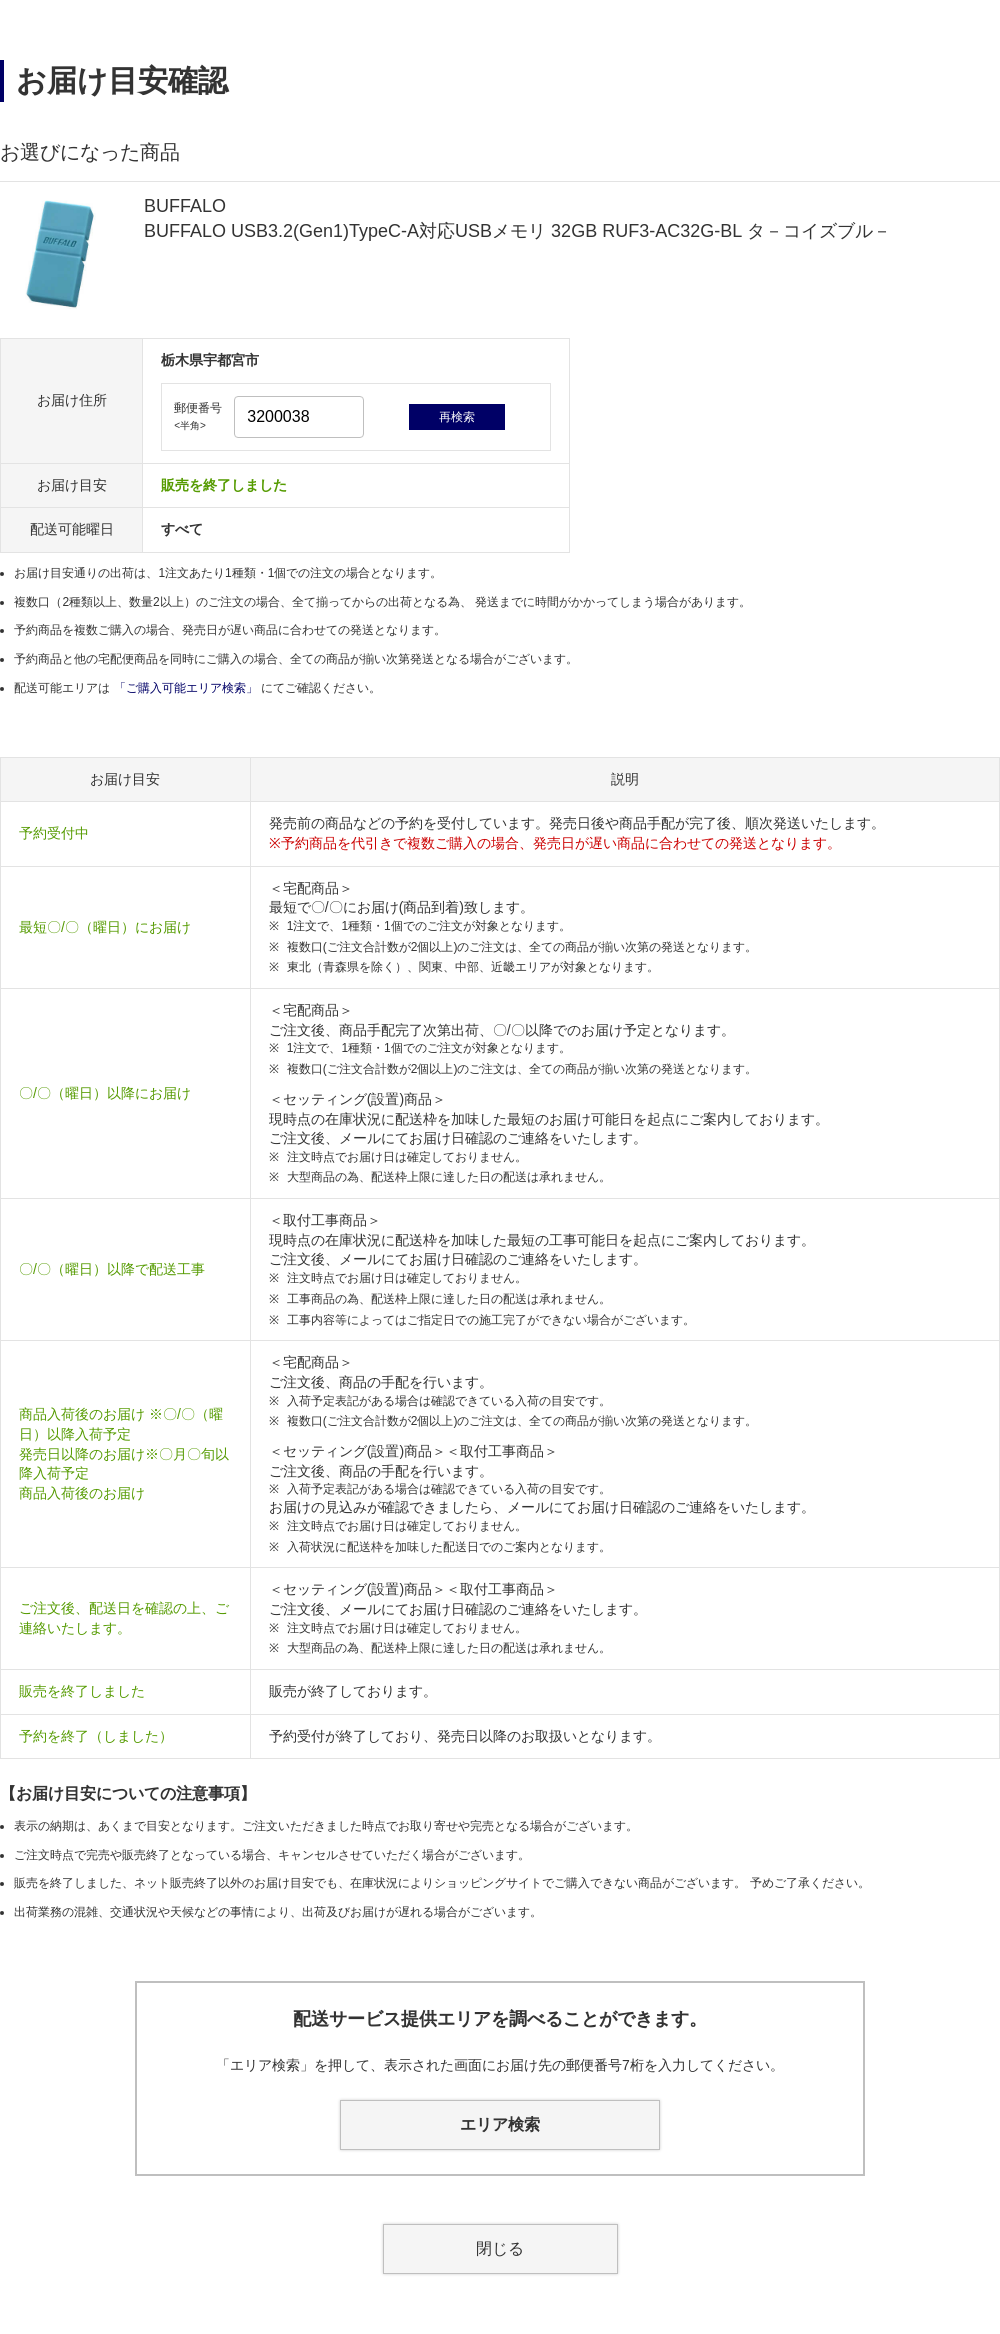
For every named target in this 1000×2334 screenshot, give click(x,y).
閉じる (500, 2248)
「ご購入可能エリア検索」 (187, 688)
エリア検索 (500, 2124)
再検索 (457, 417)
